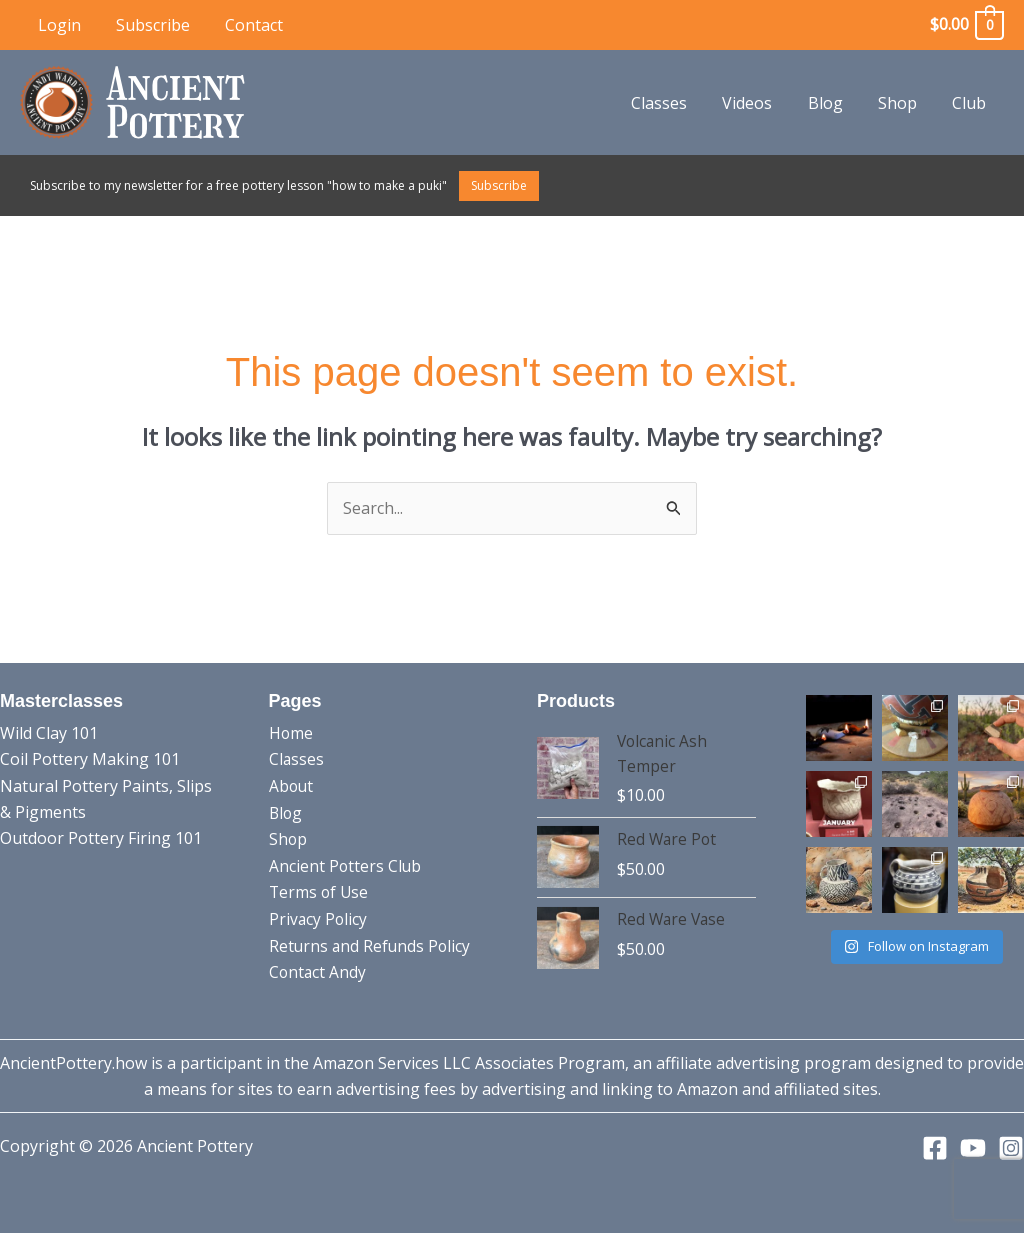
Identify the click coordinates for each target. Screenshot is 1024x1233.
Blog (833, 103)
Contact (246, 25)
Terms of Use (320, 891)
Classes (674, 103)
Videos (759, 103)
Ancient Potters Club (346, 865)
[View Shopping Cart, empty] (966, 24)
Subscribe (148, 25)
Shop (902, 103)
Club (971, 103)
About (292, 786)
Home (291, 733)
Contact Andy (318, 970)
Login (57, 25)
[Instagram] (1011, 1148)
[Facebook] (935, 1148)
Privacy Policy (319, 918)
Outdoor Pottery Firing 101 (101, 838)
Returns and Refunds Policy (371, 944)
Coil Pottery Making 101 (90, 759)
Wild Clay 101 (49, 733)
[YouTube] (973, 1148)
